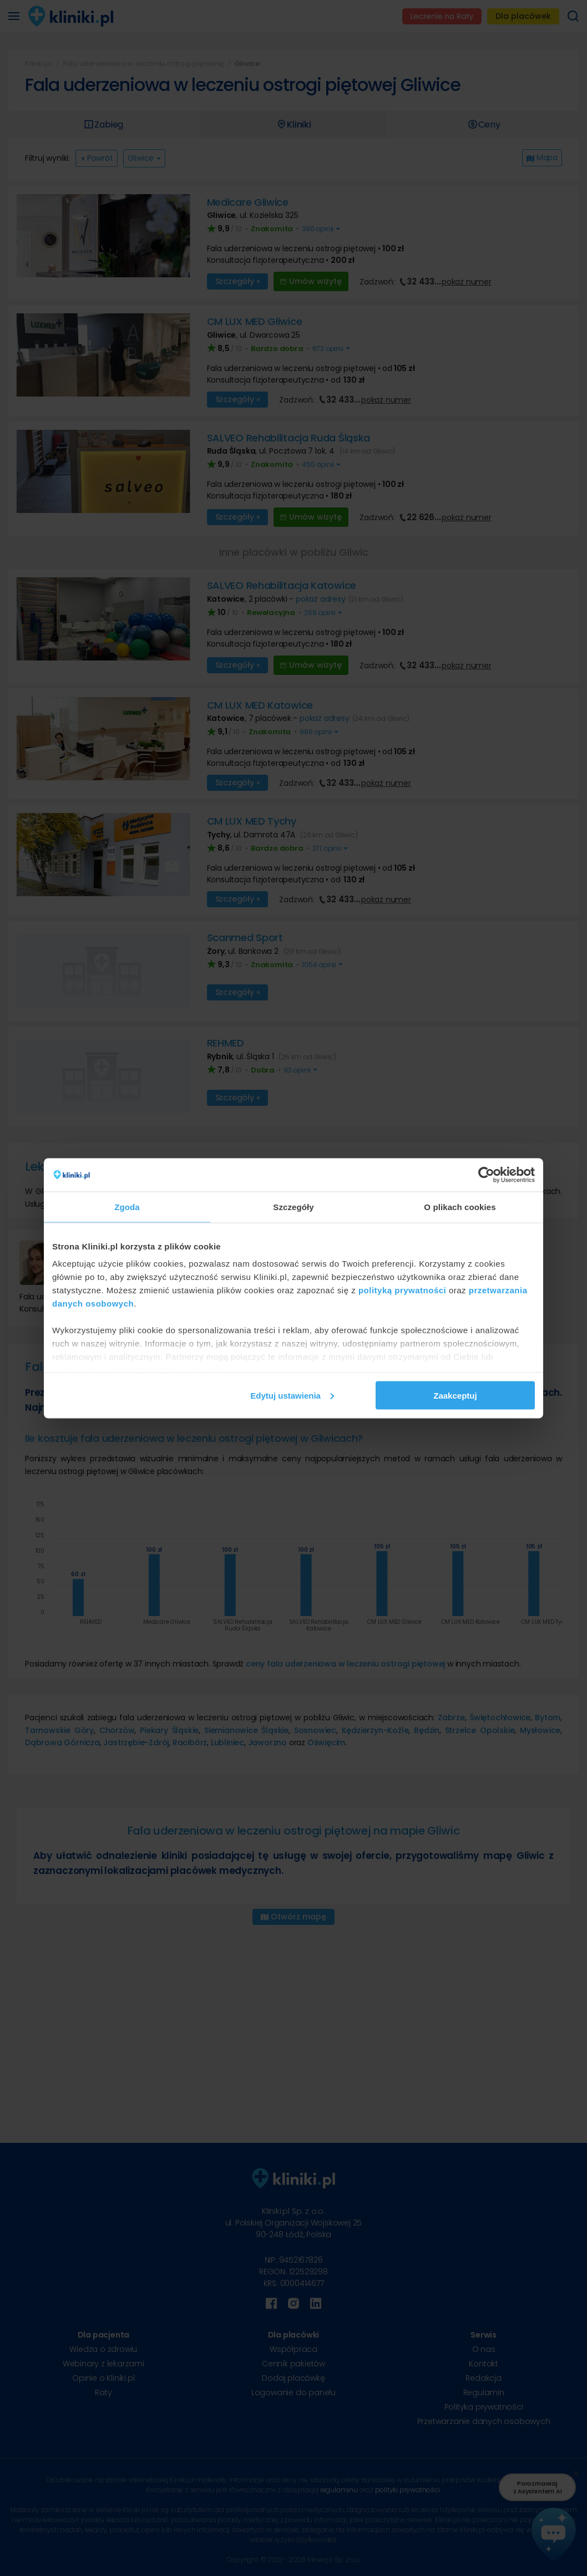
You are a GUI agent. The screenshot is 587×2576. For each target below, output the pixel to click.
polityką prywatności (402, 1290)
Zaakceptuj (455, 1395)
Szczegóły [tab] (293, 1206)
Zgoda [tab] (127, 1206)
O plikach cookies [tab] (459, 1206)
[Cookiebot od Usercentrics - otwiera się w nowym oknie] (486, 1174)
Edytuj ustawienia (292, 1395)
